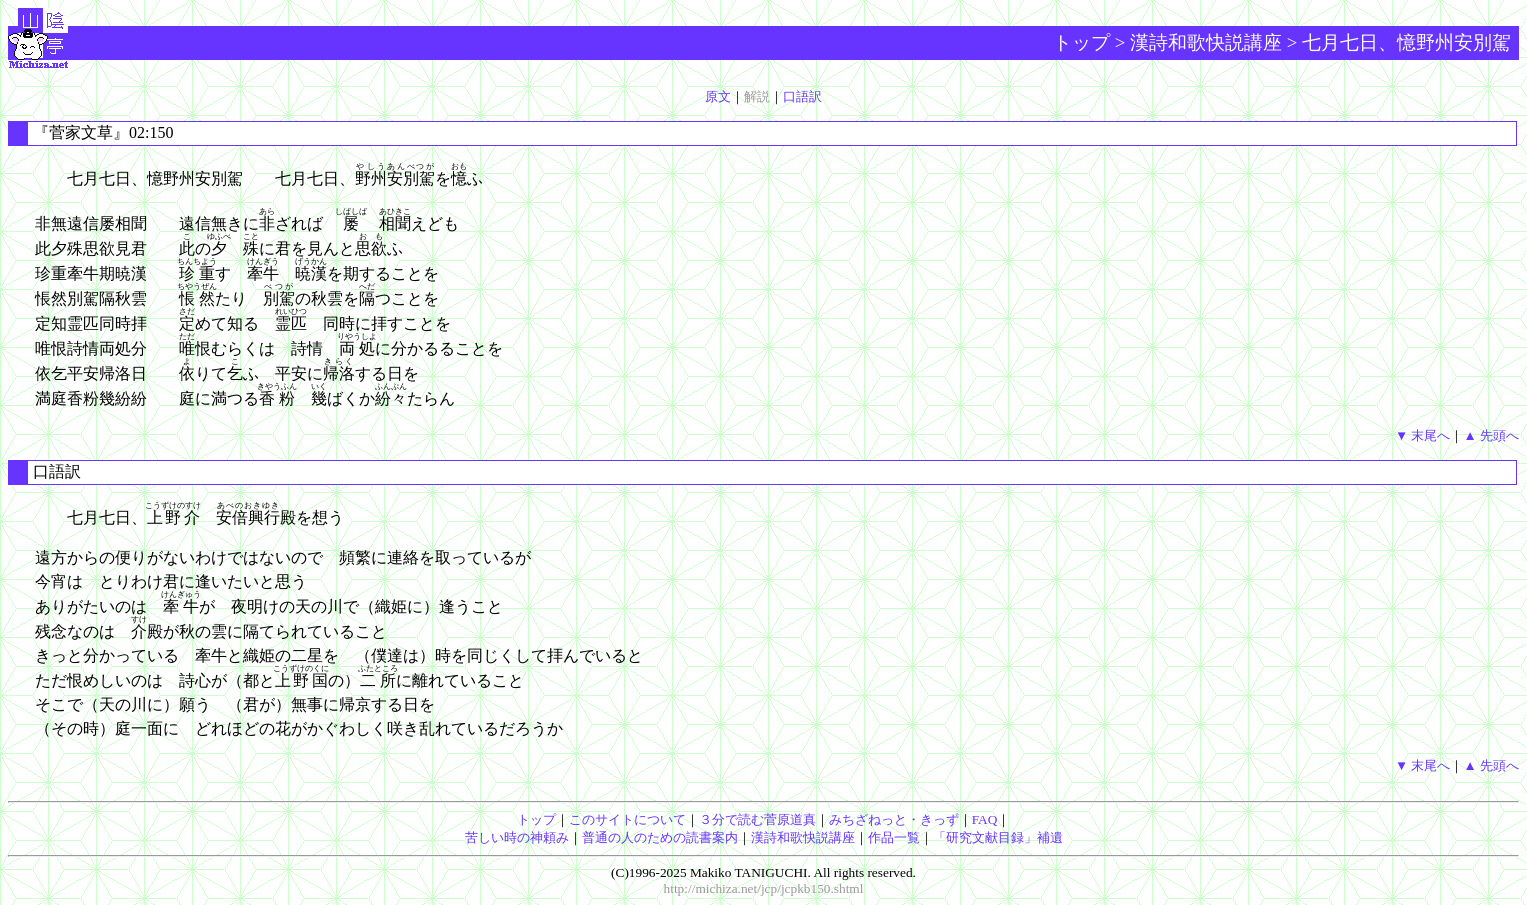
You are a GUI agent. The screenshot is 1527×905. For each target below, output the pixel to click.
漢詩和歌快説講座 (1206, 42)
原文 (718, 96)
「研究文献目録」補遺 (998, 837)
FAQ (985, 819)
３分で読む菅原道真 (757, 819)
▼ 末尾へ (1423, 435)
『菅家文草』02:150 (103, 132)
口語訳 (802, 96)
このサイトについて (627, 819)
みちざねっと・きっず (894, 819)
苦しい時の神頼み (517, 837)
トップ (1081, 42)
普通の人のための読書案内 (660, 837)
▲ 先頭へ (1491, 435)
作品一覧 (894, 837)
